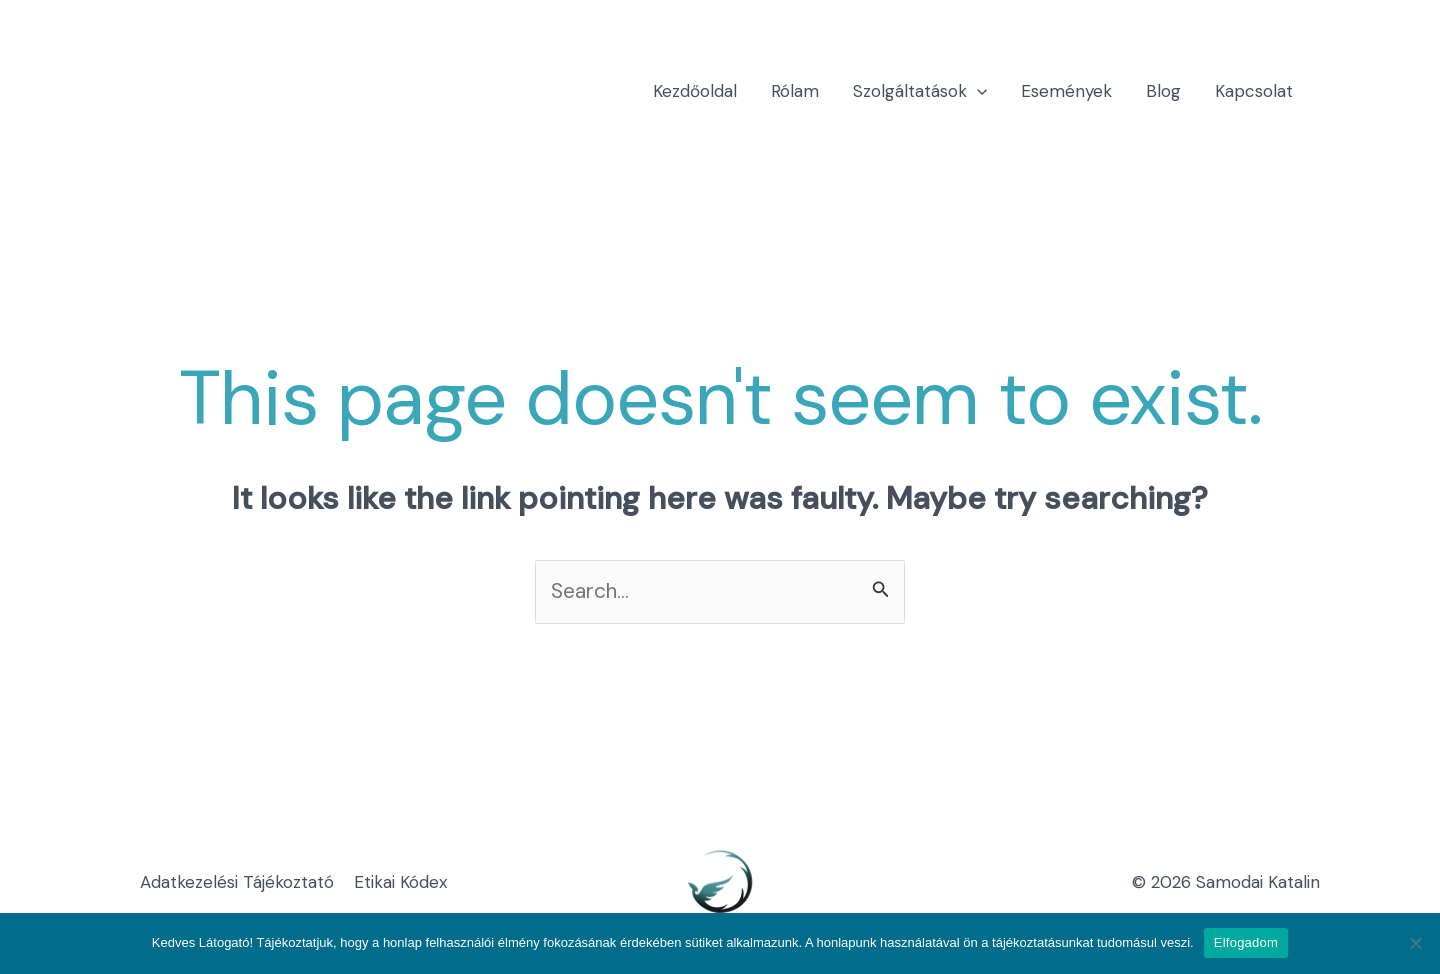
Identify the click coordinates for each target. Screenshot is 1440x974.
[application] (977, 91)
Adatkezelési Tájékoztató (237, 882)
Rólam (795, 91)
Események (1066, 91)
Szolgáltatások (920, 91)
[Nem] (1415, 943)
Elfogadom (1246, 942)
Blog (1163, 91)
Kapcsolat (1254, 91)
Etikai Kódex (400, 882)
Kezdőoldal (695, 91)
